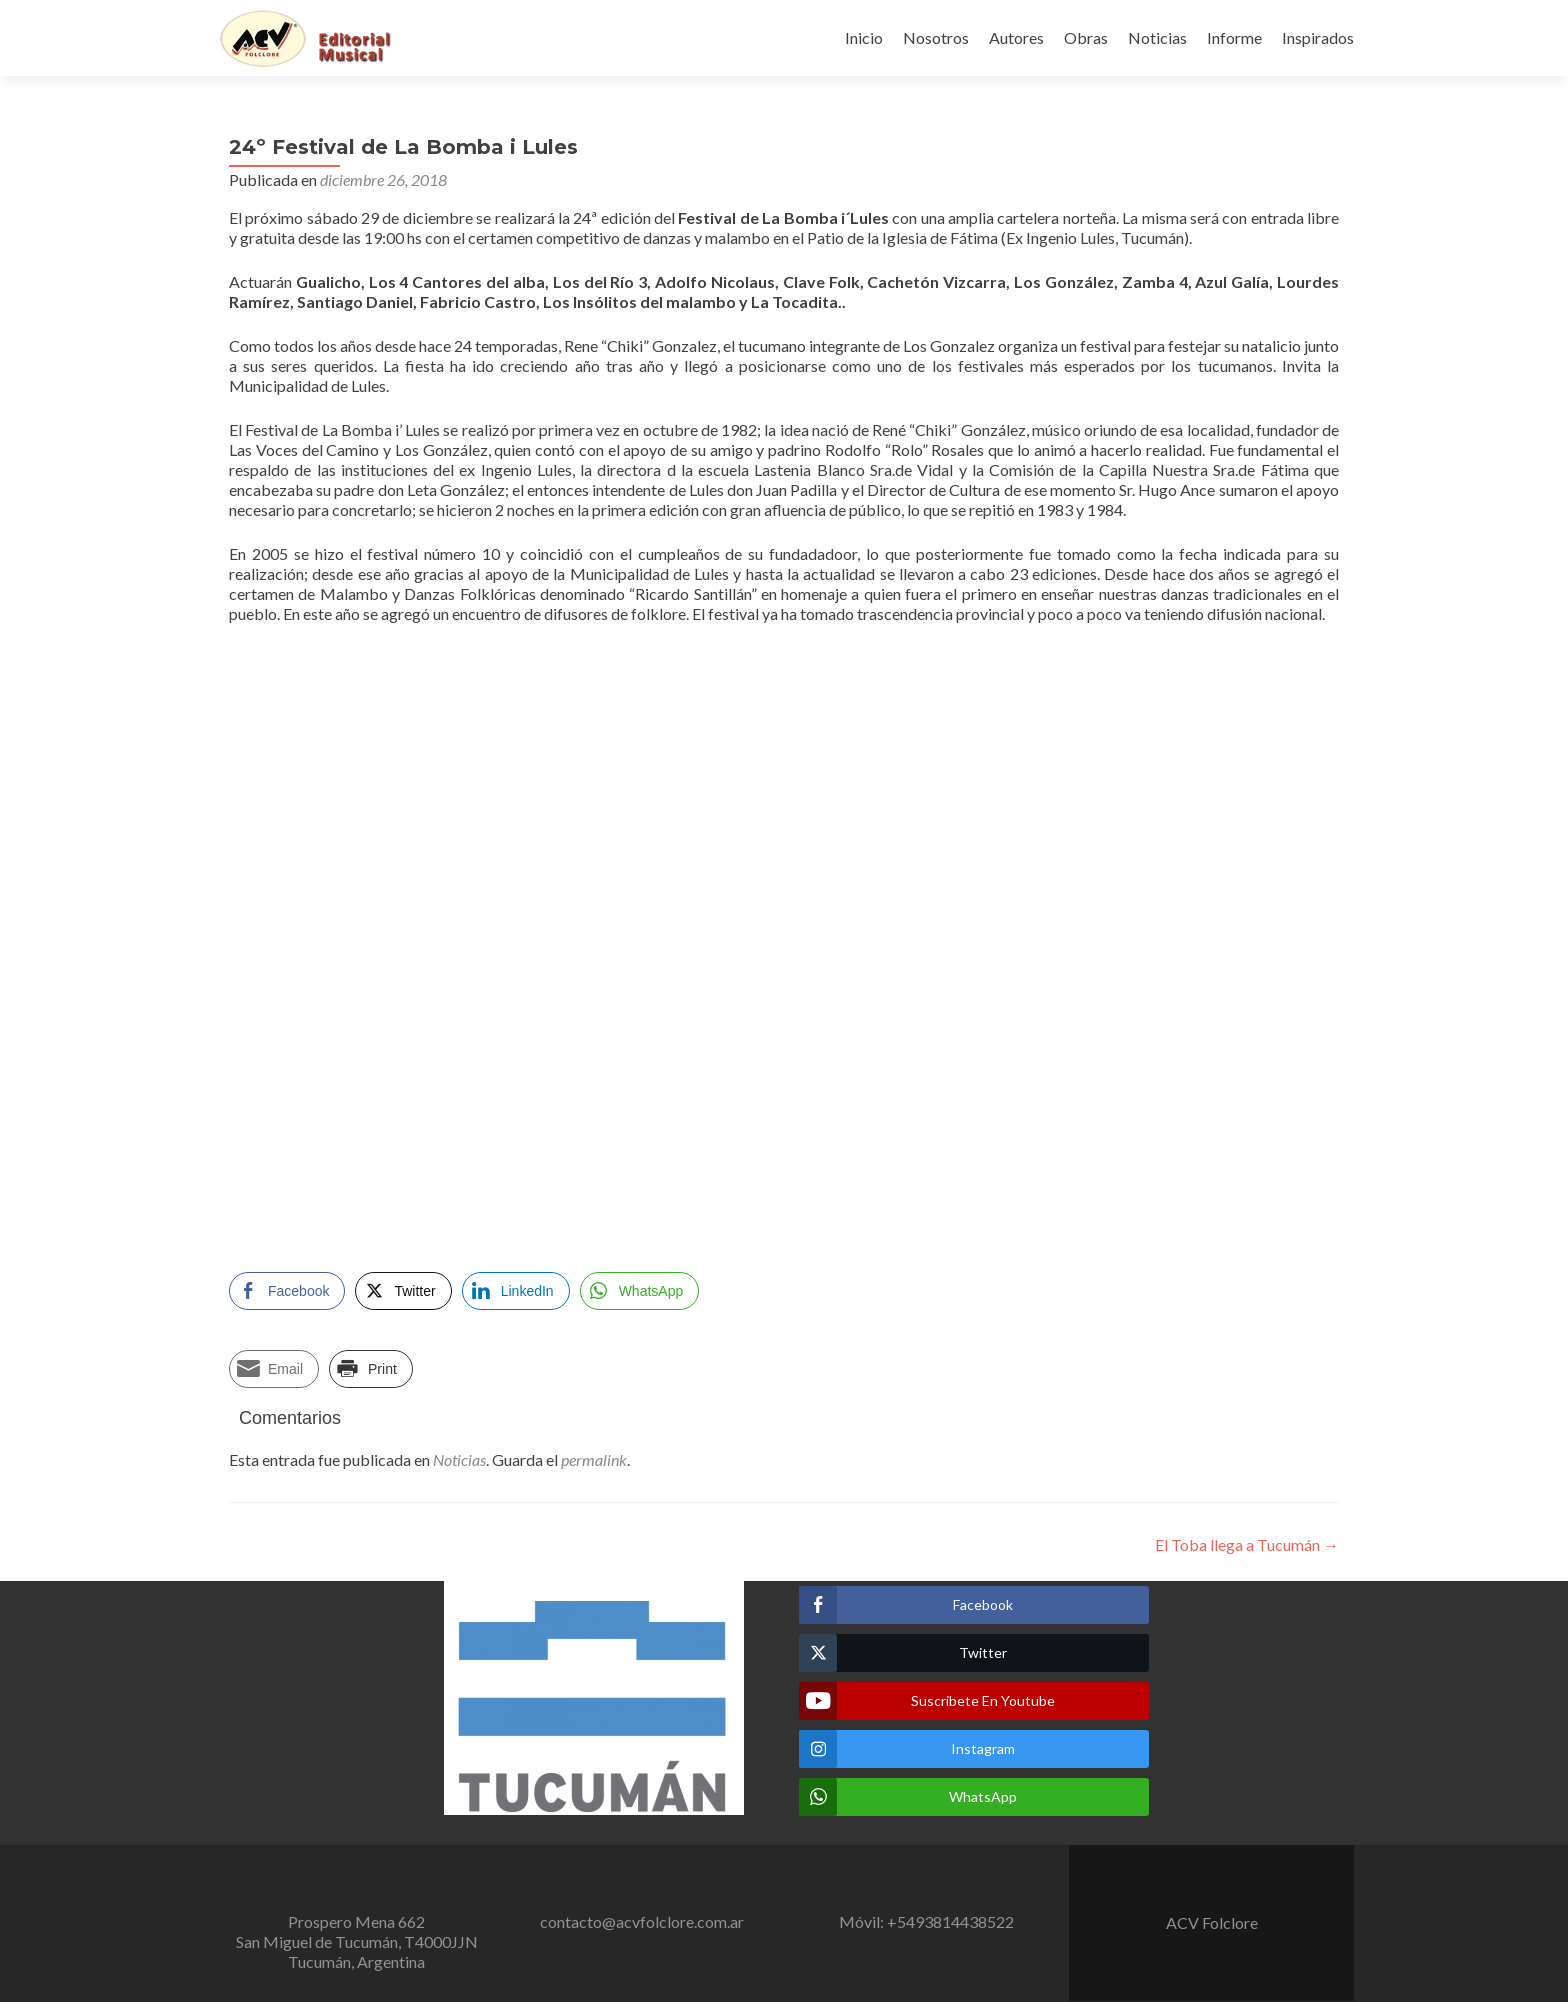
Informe (1234, 37)
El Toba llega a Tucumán (1247, 1544)
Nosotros (936, 37)
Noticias (1157, 37)
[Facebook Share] (287, 1291)
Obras (1086, 37)
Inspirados (1318, 37)
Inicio (864, 37)
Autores (1016, 37)
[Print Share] (371, 1369)
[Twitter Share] (403, 1291)
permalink (594, 1459)
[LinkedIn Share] (516, 1291)
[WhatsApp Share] (640, 1291)
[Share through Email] (274, 1369)
